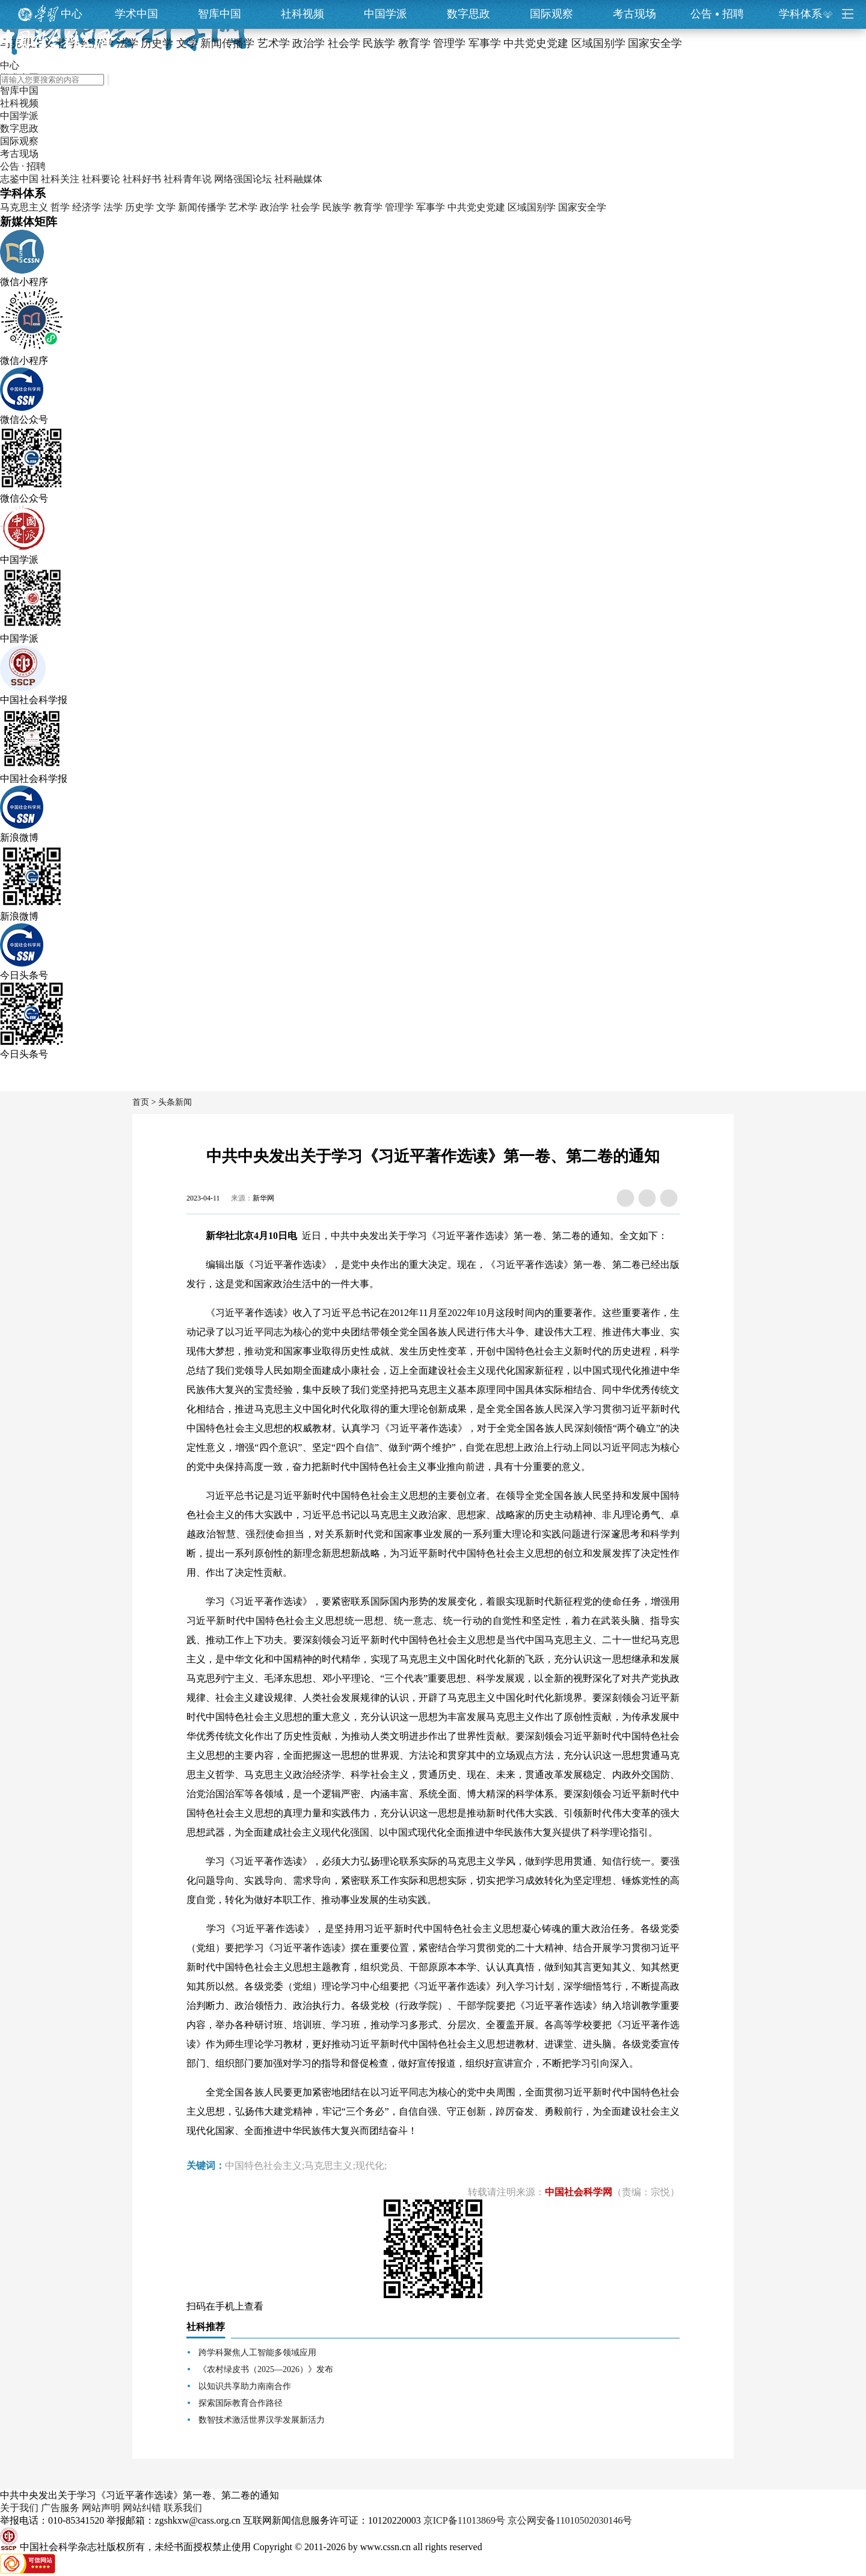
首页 (140, 1102)
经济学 (86, 207)
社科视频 (302, 14)
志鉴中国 (19, 179)
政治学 (274, 207)
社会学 (305, 207)
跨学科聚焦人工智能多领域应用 (257, 2352)
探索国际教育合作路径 (240, 2403)
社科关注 (60, 179)
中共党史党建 (476, 207)
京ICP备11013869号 (464, 2520)
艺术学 (243, 207)
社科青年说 (188, 179)
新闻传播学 (202, 207)
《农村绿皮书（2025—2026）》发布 (265, 2369)
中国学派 (385, 14)
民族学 (336, 207)
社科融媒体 (298, 179)
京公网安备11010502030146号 (570, 2520)
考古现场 (634, 14)
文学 (166, 207)
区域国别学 (532, 207)
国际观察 (551, 14)
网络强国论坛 (243, 179)
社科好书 (142, 179)
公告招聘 (717, 14)
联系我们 (183, 2508)
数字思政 (468, 14)
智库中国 (219, 14)
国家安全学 (582, 207)
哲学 (60, 207)
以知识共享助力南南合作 (244, 2386)
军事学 (430, 207)
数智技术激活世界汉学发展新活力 (261, 2419)
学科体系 (806, 14)
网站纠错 (142, 2508)
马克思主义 (24, 207)
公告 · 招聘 (23, 166)
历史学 (139, 207)
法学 (113, 207)
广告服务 (60, 2508)
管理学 (399, 207)
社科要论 (101, 179)
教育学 (368, 207)
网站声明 (101, 2508)
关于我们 (19, 2508)
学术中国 (136, 14)
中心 (71, 14)
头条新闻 (175, 1102)
